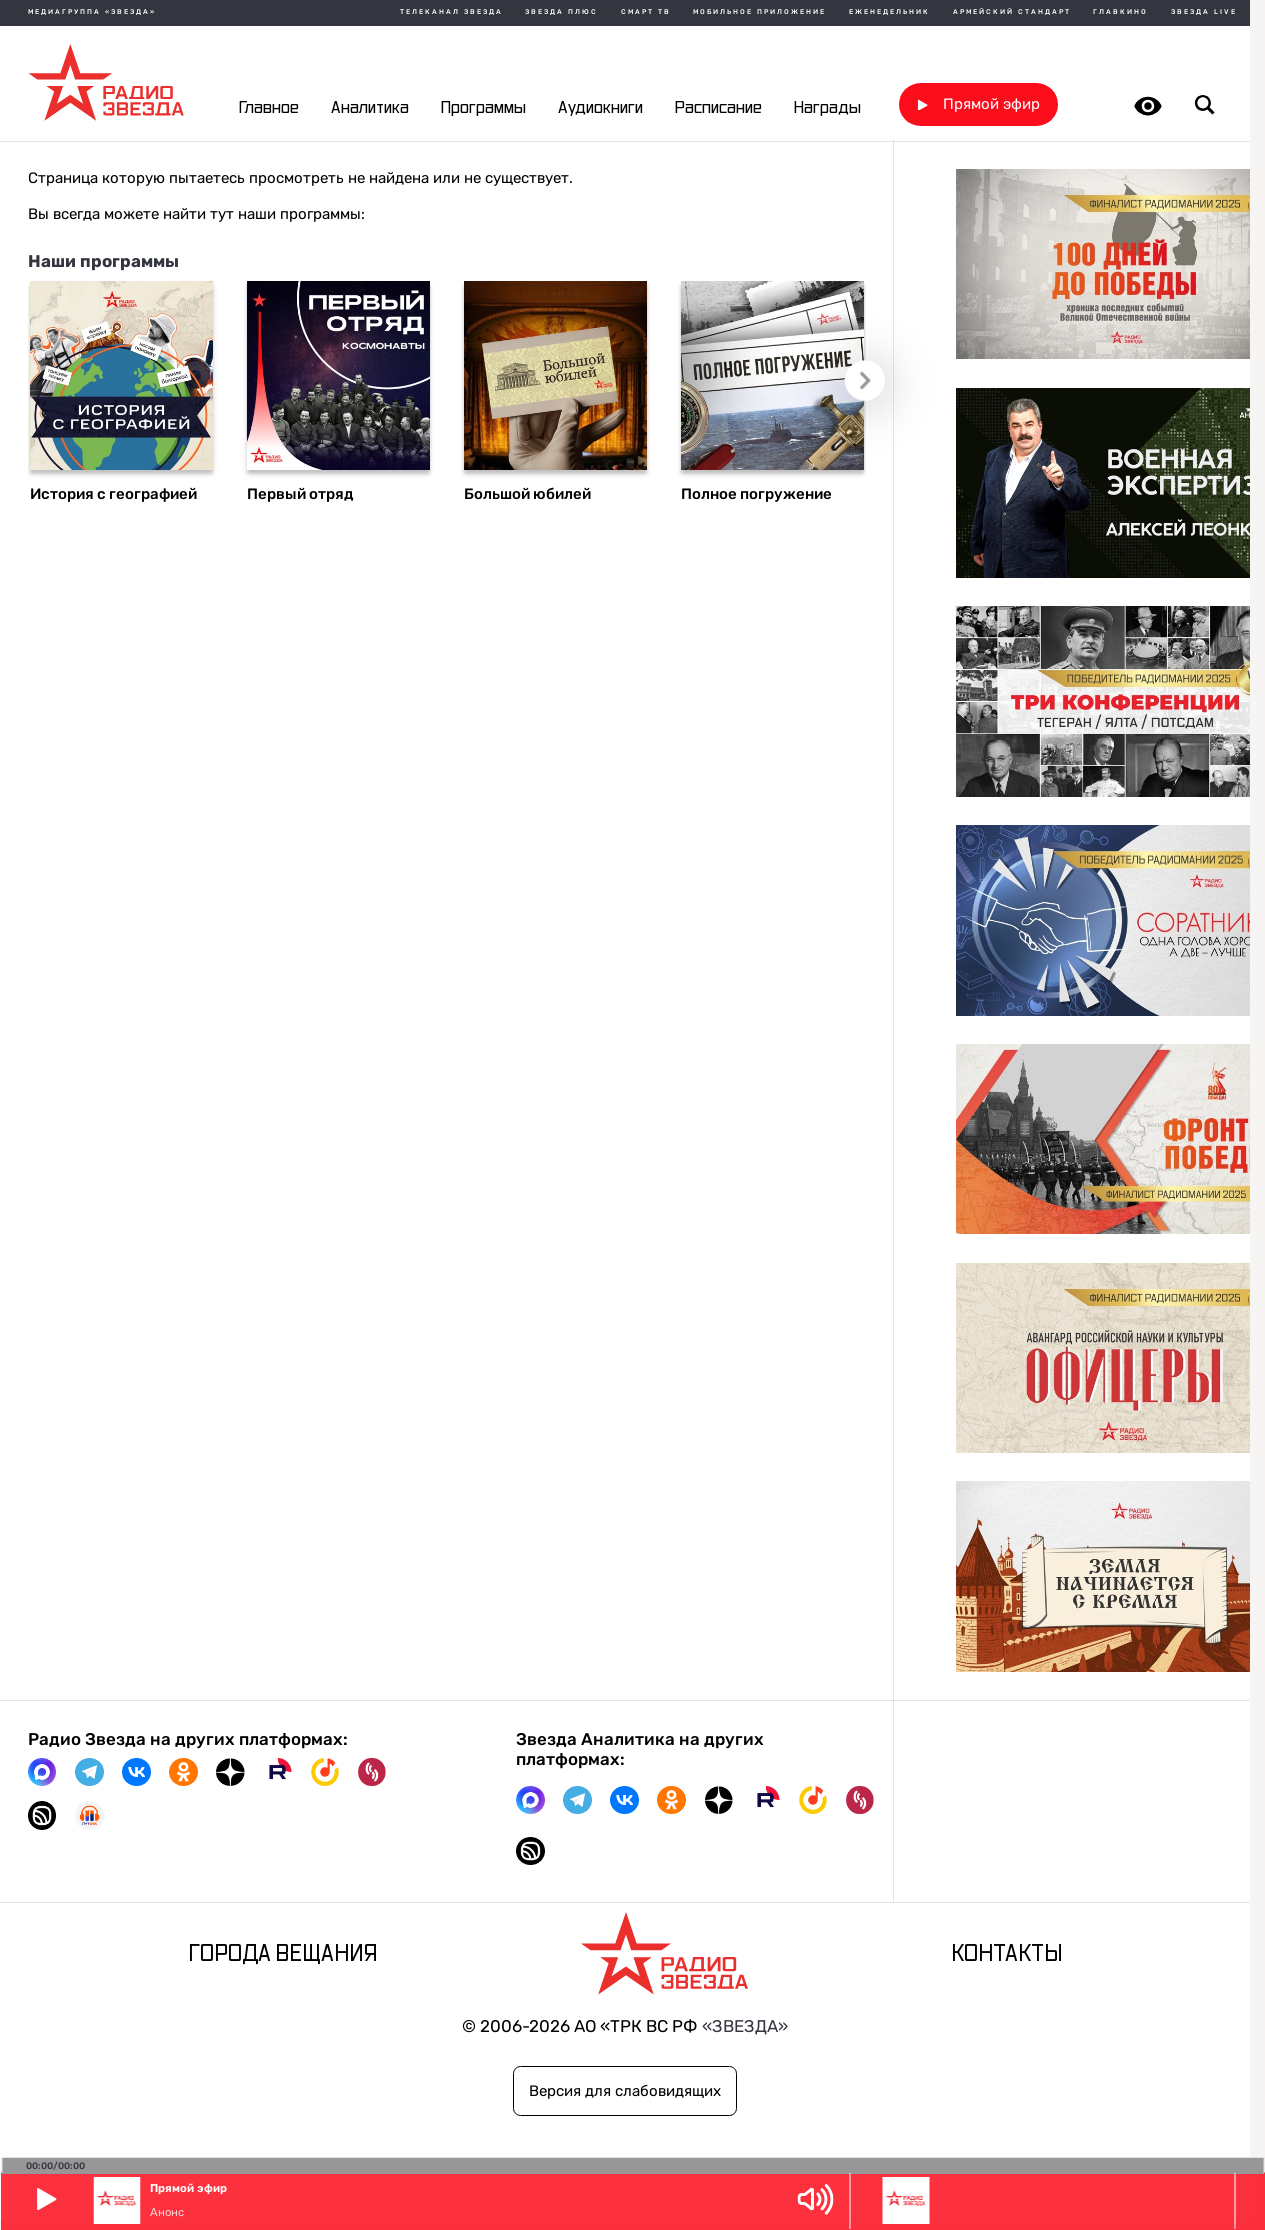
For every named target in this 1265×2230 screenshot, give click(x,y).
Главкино (1120, 12)
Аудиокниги (600, 107)
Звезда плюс (561, 12)
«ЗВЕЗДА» (745, 2026)
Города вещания (283, 1955)
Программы (483, 107)
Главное (269, 107)
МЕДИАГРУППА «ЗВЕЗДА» (92, 12)
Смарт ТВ (646, 12)
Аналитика (370, 107)
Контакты (1007, 1955)
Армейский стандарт (1012, 12)
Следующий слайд (869, 384)
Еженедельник (889, 12)
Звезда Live (1204, 12)
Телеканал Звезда (451, 12)
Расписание (718, 107)
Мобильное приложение (759, 12)
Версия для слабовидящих (625, 2091)
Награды (827, 107)
